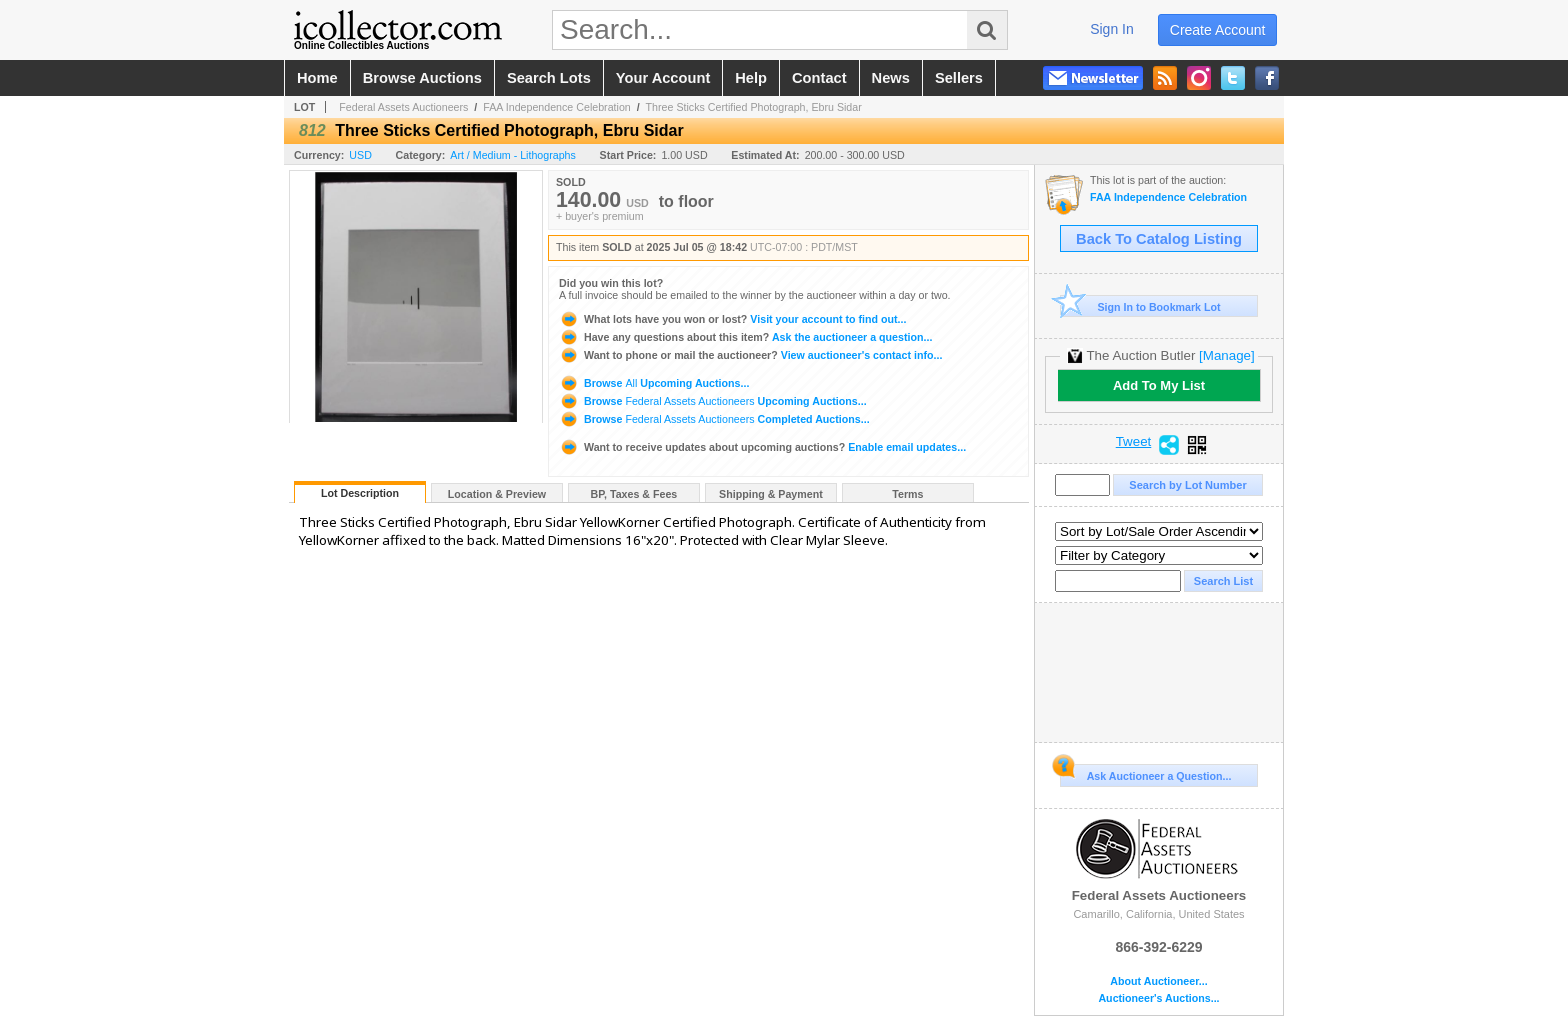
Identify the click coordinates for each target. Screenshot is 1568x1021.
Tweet (1134, 442)
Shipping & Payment (771, 494)
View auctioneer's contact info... (750, 355)
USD (360, 155)
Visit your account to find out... (732, 319)
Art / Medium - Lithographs (513, 155)
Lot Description (360, 493)
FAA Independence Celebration (557, 107)
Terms (907, 494)
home (317, 78)
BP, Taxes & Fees (634, 494)
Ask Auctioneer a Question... (1145, 773)
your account (663, 78)
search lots (549, 78)
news (891, 78)
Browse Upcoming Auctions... (654, 383)
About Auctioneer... (1158, 981)
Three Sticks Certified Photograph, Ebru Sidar (754, 107)
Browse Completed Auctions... (714, 419)
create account (1218, 30)
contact (819, 78)
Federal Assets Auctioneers (403, 107)
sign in (1112, 29)
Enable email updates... (762, 447)
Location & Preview (497, 494)
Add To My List (1159, 385)
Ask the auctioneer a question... (745, 337)
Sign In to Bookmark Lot (1140, 306)
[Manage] (1226, 355)
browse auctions (422, 78)
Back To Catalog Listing (1159, 239)
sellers (959, 78)
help (751, 78)
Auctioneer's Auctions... (1158, 998)
